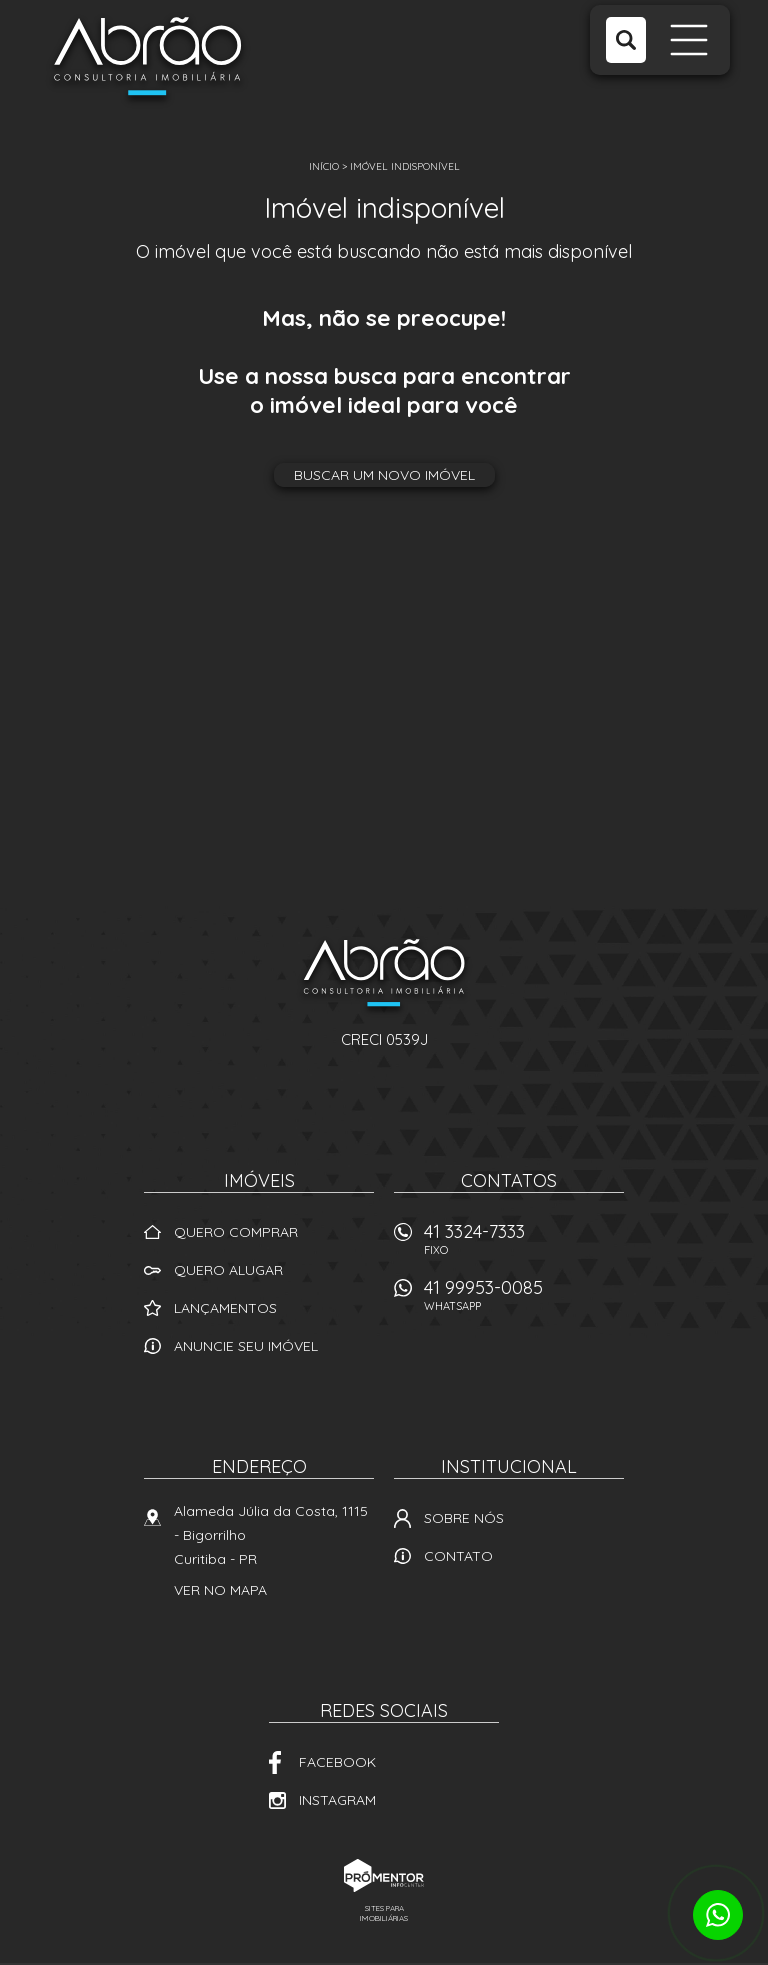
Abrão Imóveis (384, 976)
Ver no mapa (220, 1590)
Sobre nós (464, 1518)
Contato (458, 1556)
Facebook (337, 1762)
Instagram (337, 1800)
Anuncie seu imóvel (246, 1346)
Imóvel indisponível (405, 166)
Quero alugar (228, 1270)
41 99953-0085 (524, 1300)
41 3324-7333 (524, 1244)
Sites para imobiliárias (384, 1913)
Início (324, 166)
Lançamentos (225, 1308)
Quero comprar (236, 1232)
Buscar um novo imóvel (384, 475)
